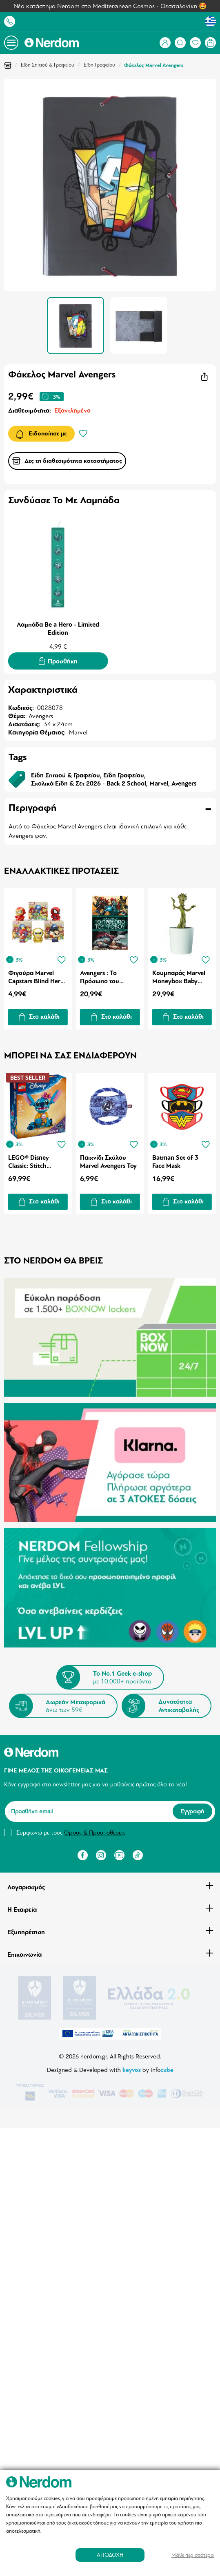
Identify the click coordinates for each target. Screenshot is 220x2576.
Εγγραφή (192, 1811)
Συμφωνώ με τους (70, 1832)
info (162, 2069)
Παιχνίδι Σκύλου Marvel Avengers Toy (108, 1162)
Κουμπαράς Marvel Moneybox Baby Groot (178, 977)
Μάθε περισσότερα (192, 2555)
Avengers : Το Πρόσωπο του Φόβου (99, 977)
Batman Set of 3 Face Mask (175, 1162)
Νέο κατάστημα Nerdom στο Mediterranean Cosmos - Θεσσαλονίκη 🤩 (110, 6)
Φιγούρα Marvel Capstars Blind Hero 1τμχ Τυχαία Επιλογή (37, 977)
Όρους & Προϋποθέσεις (94, 1832)
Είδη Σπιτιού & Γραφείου (47, 65)
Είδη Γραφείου (99, 65)
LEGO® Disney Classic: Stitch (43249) (28, 1162)
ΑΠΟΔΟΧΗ (110, 2554)
